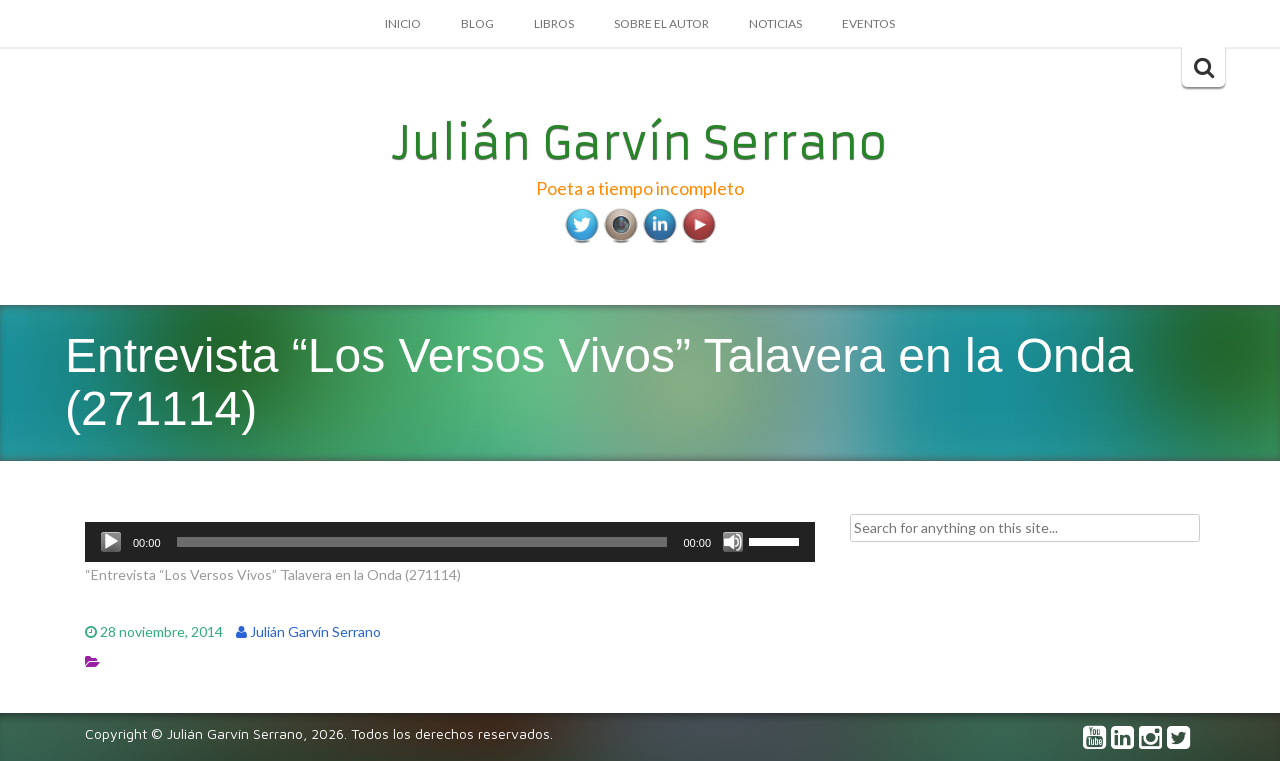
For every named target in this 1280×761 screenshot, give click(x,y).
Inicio (403, 23)
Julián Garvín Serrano (640, 143)
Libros (554, 23)
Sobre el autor (661, 23)
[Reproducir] (111, 542)
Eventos (868, 23)
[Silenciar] (733, 542)
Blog (477, 23)
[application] (450, 542)
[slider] (422, 542)
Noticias (775, 23)
